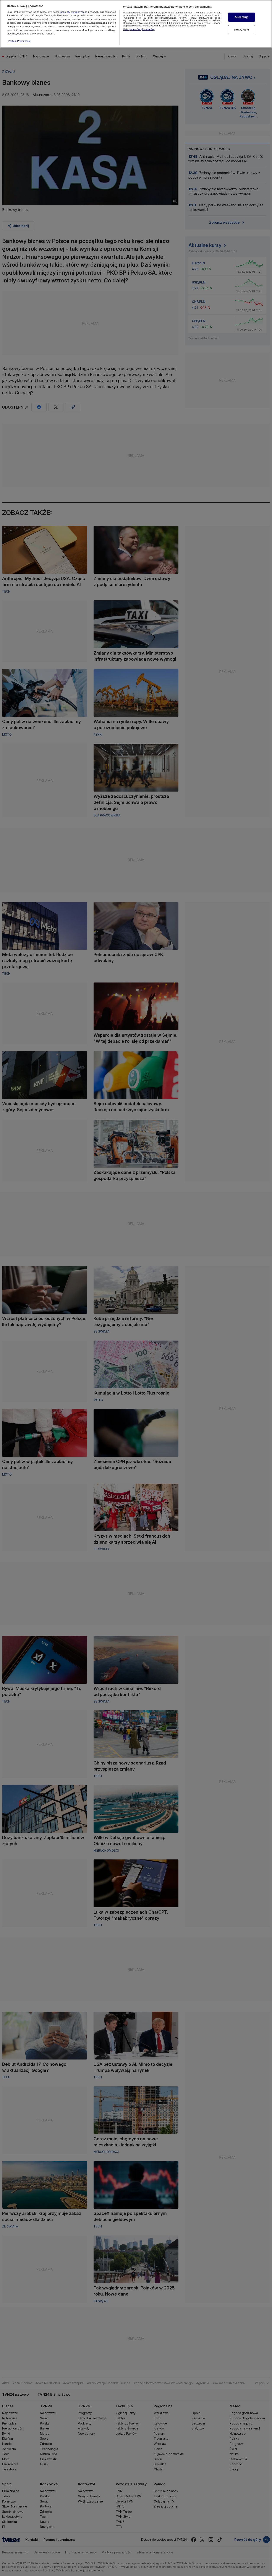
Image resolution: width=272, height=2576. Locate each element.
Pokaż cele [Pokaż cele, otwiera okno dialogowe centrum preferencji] (241, 29)
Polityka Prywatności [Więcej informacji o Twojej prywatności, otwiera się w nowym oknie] (19, 41)
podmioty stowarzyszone (73, 12)
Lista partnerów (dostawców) (138, 29)
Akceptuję (241, 17)
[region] (136, 23)
